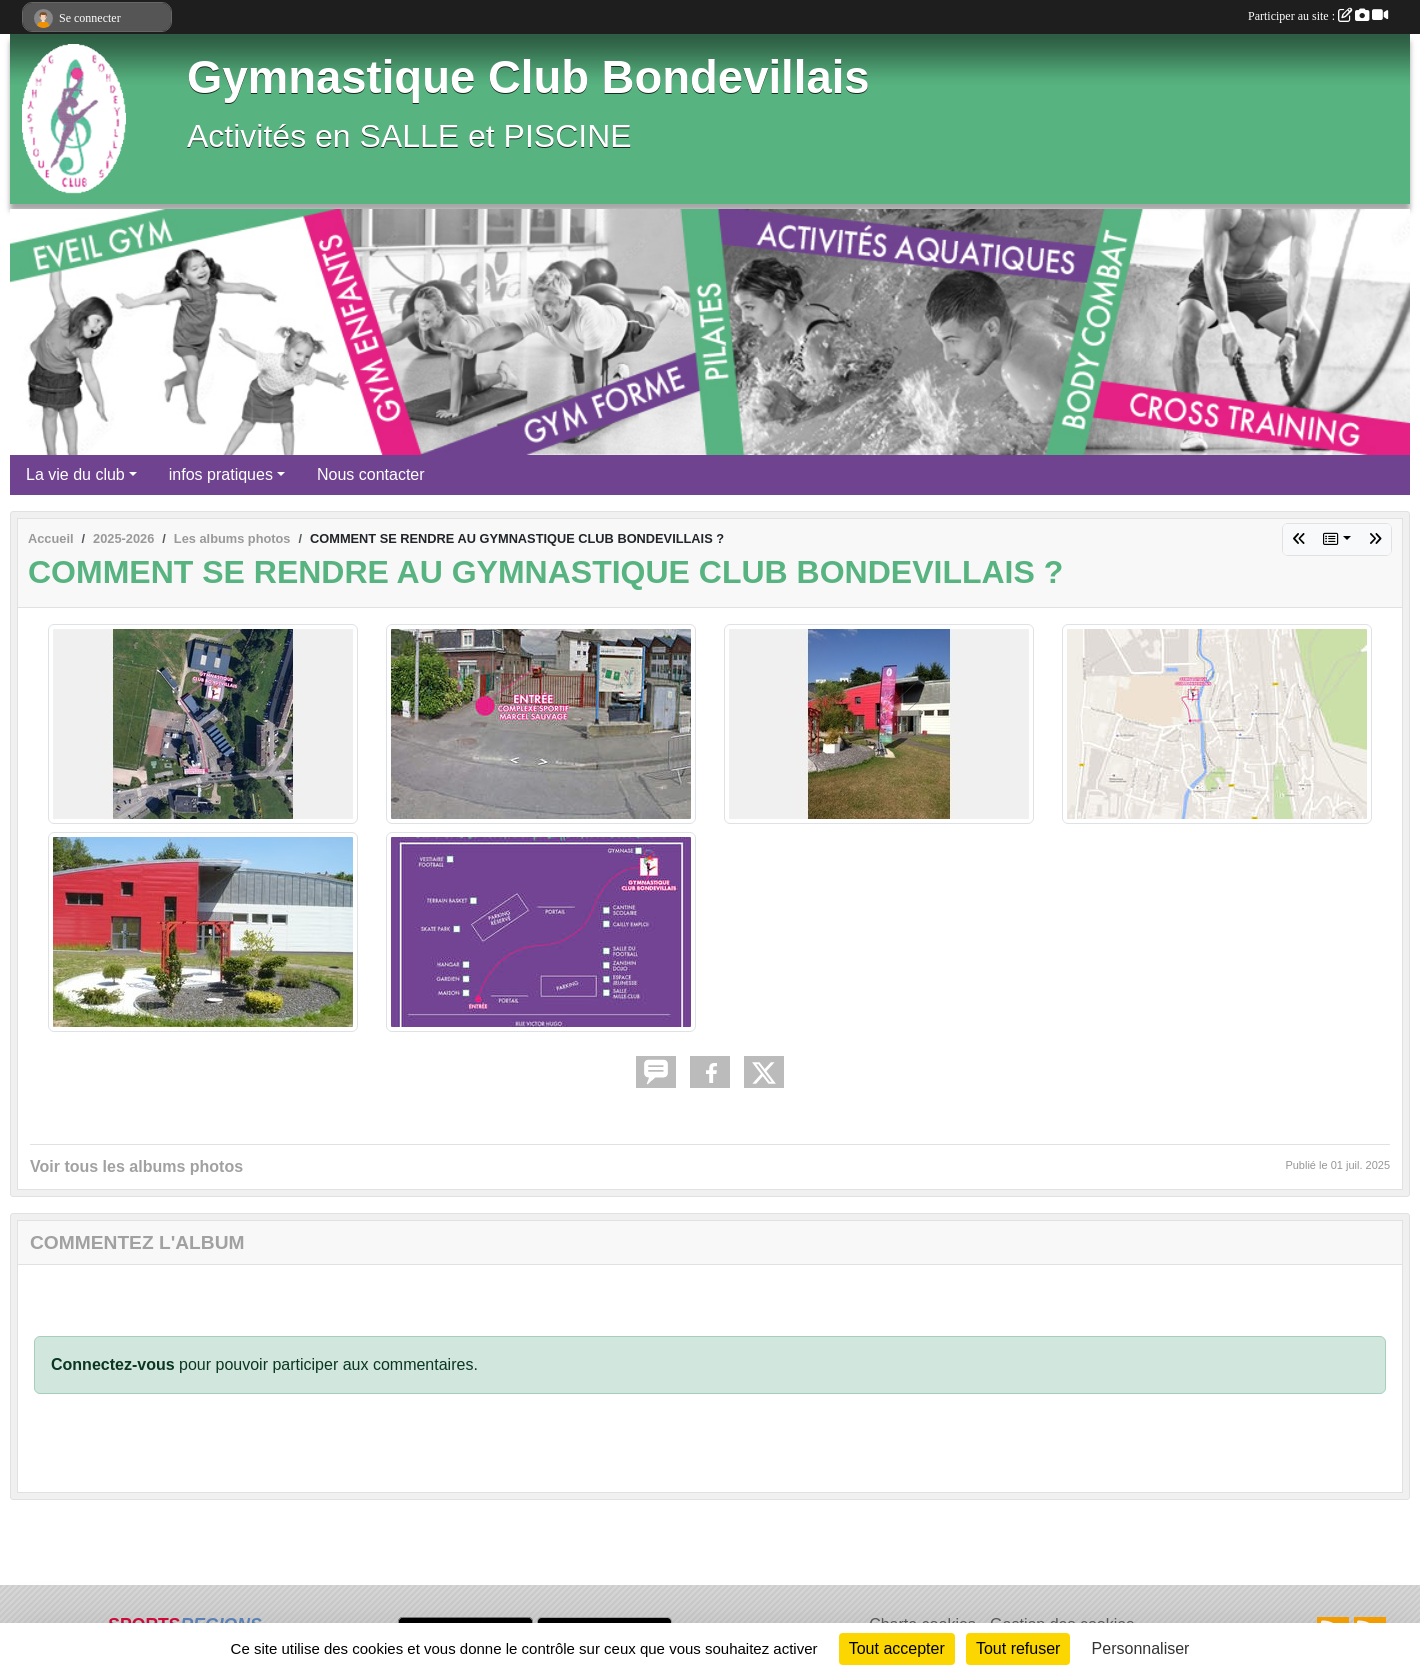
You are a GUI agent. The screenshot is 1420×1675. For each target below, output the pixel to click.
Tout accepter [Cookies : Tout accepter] (897, 1648)
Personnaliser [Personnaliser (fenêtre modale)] (1141, 1648)
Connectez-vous (113, 1364)
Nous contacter (371, 474)
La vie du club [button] (75, 474)
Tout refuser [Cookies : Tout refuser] (1018, 1648)
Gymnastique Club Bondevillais (528, 77)
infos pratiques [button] (221, 474)
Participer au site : (1318, 16)
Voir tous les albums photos (136, 1166)
